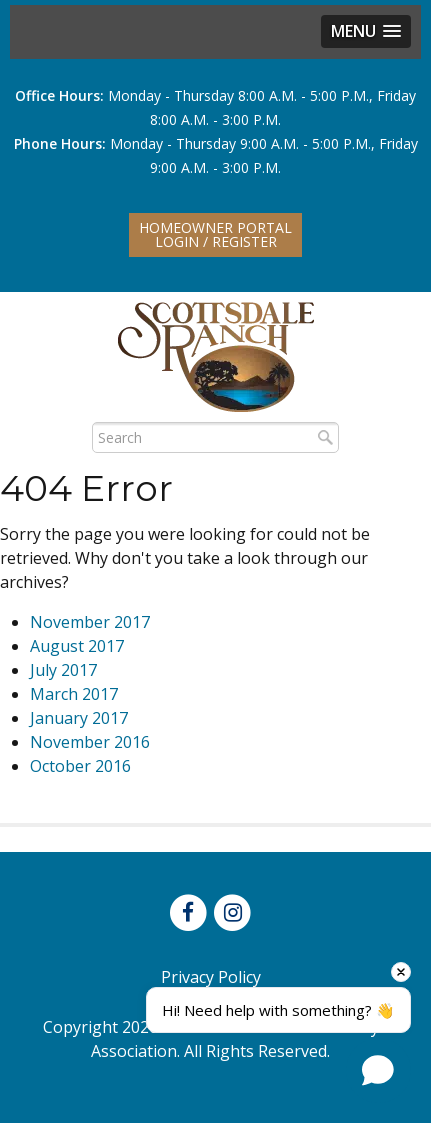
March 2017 (74, 694)
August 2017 (77, 646)
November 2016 (90, 742)
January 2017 (79, 718)
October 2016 (80, 766)
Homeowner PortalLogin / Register (215, 234)
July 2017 (63, 670)
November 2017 (90, 622)
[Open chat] (378, 1070)
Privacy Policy (211, 977)
